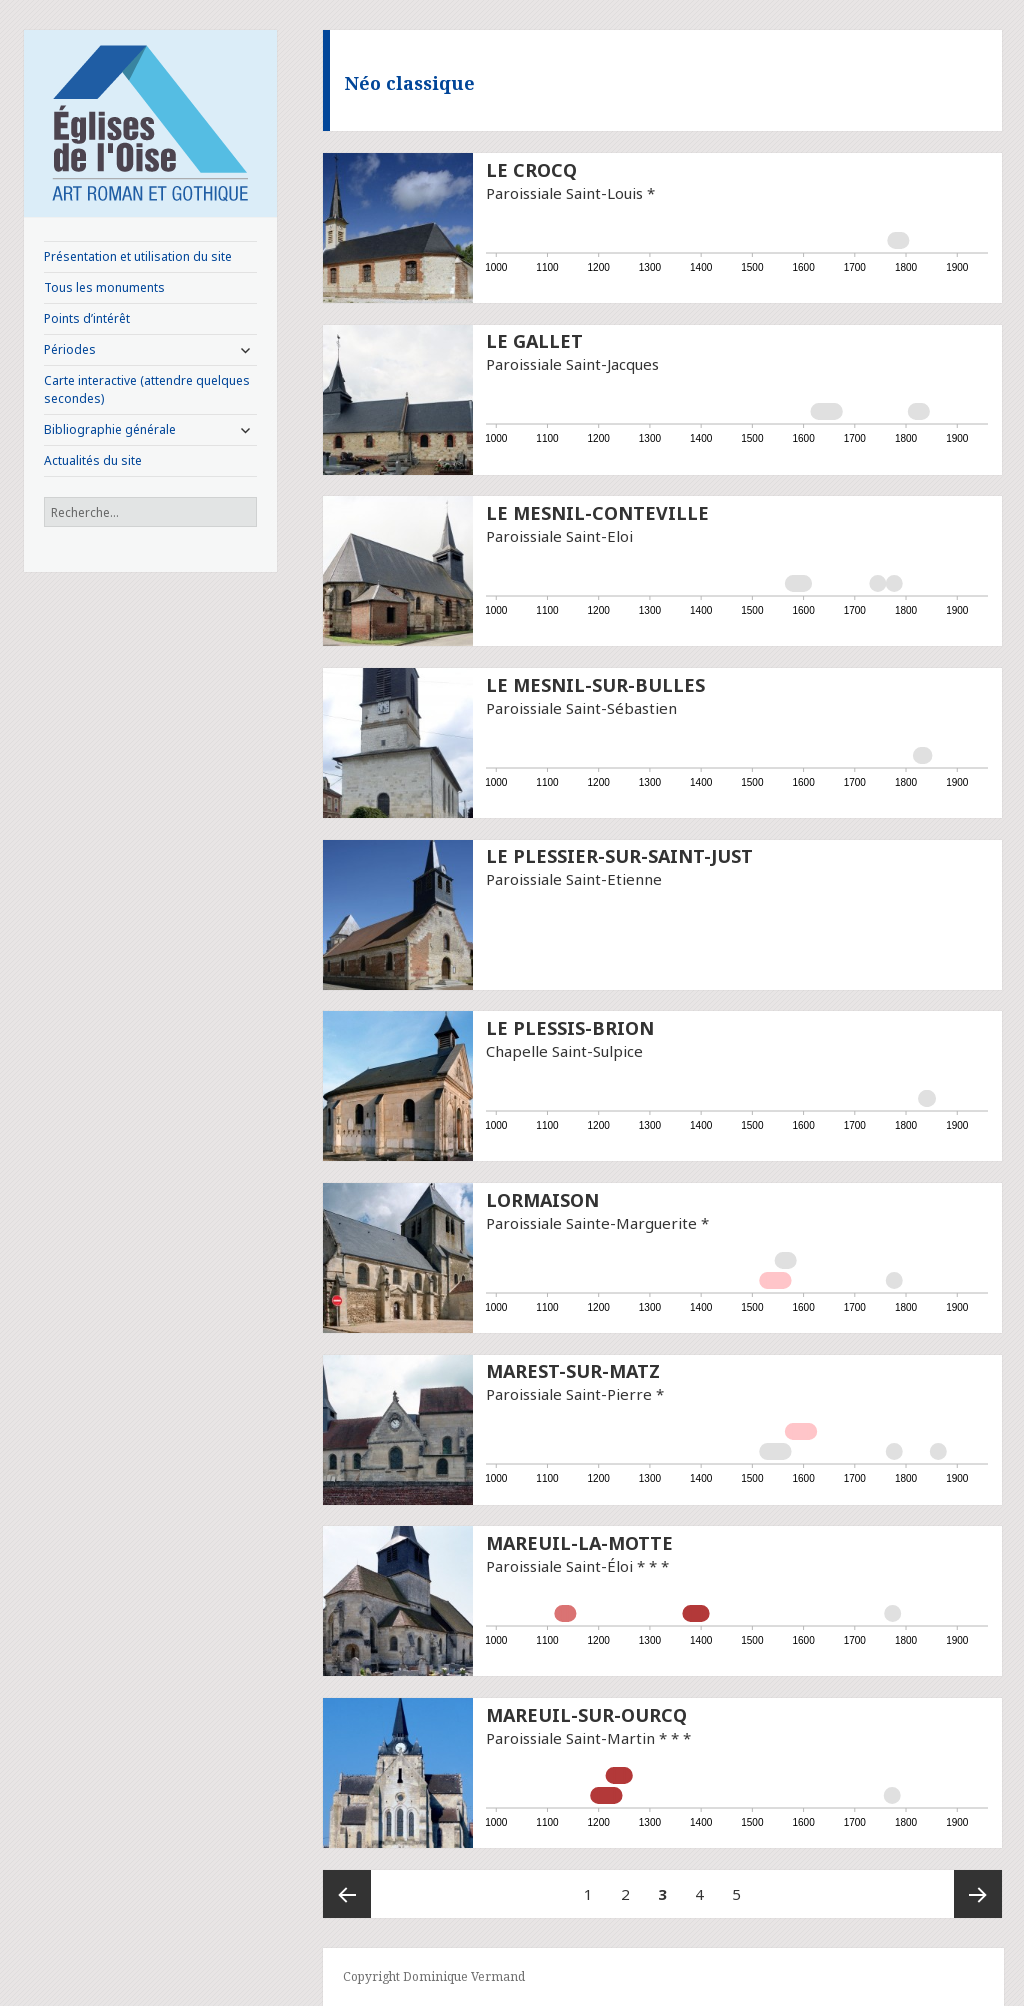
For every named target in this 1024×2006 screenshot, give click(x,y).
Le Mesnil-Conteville (597, 513)
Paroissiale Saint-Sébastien (581, 708)
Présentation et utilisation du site (138, 256)
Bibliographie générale (110, 429)
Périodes (70, 349)
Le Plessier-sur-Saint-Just (619, 856)
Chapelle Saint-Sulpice (564, 1051)
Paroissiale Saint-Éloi (559, 1566)
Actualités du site (93, 460)
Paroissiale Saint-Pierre (569, 1394)
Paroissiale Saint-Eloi (559, 536)
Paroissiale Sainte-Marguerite (591, 1223)
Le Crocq (531, 170)
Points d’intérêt (87, 318)
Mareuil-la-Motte (579, 1543)
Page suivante (978, 1894)
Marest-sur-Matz (573, 1371)
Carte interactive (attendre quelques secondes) (147, 389)
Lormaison (542, 1200)
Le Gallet (534, 341)
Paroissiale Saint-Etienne (574, 879)
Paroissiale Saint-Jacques (572, 364)
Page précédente (347, 1894)
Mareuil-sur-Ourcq (586, 1715)
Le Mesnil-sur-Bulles (595, 685)
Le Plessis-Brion (570, 1028)
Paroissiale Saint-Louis (564, 193)
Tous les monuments (104, 287)
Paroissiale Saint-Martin (570, 1738)
